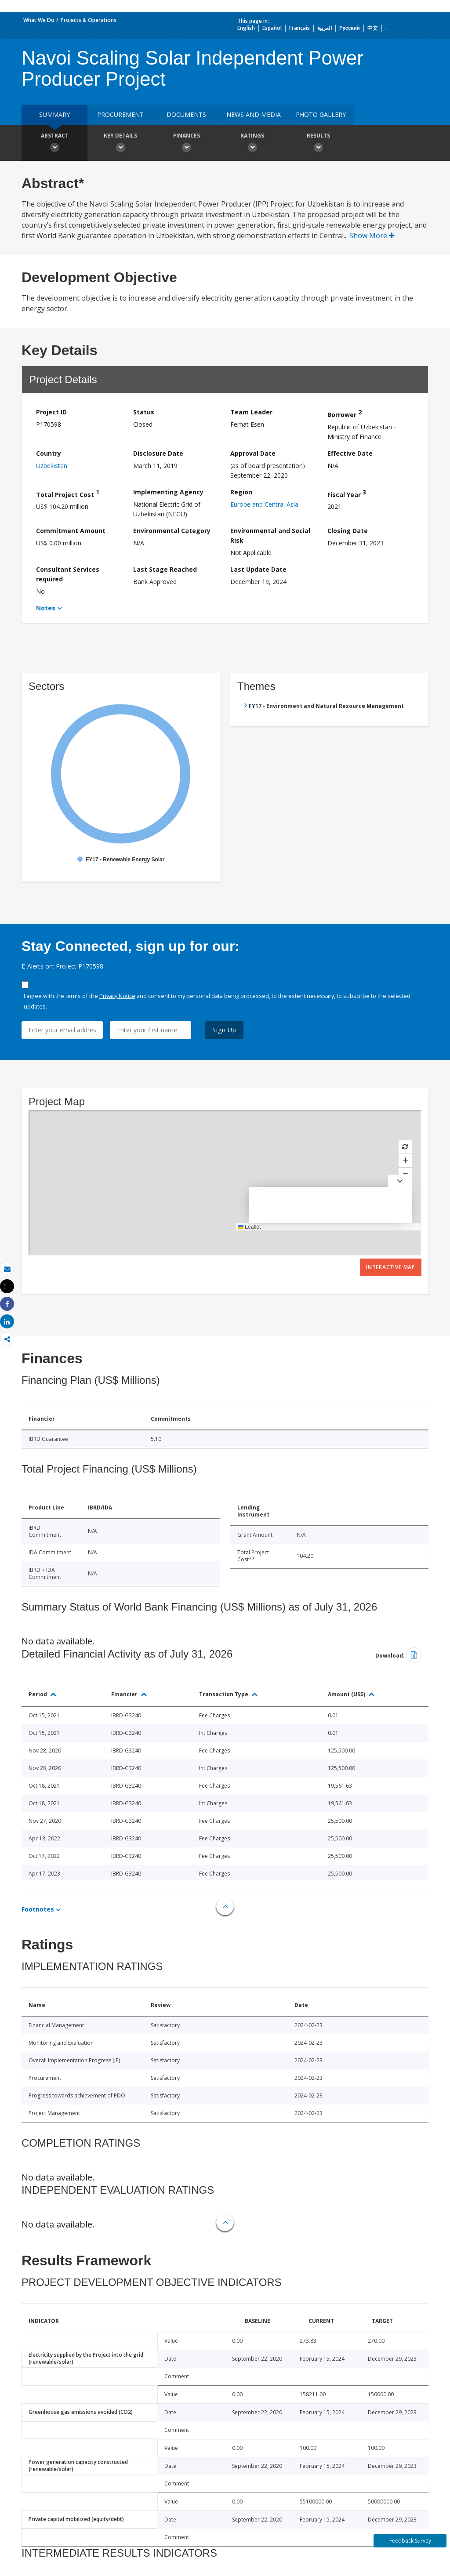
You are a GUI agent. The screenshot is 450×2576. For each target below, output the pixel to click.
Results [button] (318, 144)
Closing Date (347, 530)
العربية (324, 28)
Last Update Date (258, 569)
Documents (186, 114)
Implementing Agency (168, 492)
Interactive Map (390, 1267)
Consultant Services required (67, 574)
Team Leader (251, 412)
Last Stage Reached (165, 569)
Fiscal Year (346, 493)
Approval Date (253, 453)
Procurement (120, 114)
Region (241, 492)
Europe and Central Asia (264, 504)
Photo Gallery (321, 114)
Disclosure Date (158, 453)
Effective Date (350, 453)
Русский (349, 28)
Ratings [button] (252, 144)
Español (272, 28)
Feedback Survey (410, 2540)
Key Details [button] (120, 144)
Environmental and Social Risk (270, 535)
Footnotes (38, 1909)
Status (143, 412)
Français (299, 28)
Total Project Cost (67, 493)
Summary (54, 114)
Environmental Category (171, 530)
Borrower (344, 413)
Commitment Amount (70, 530)
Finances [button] (186, 144)
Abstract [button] (54, 144)
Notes (45, 608)
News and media (253, 114)
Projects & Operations (88, 20)
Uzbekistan (51, 465)
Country (48, 453)
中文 (372, 28)
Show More (372, 235)
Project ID (51, 412)
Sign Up (224, 1030)
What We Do (38, 20)
